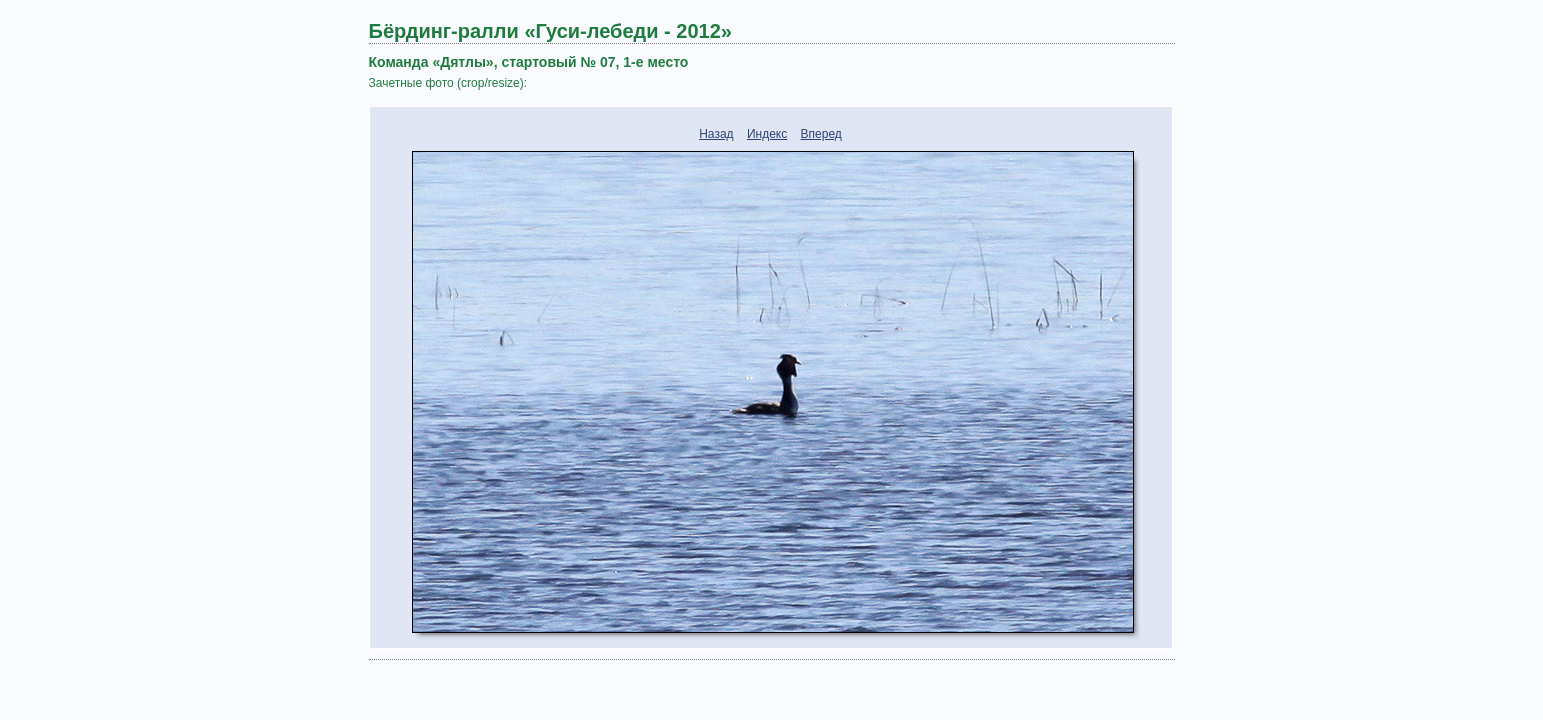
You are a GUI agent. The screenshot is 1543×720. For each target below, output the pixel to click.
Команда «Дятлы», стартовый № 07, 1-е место (529, 62)
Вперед (821, 134)
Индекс (767, 134)
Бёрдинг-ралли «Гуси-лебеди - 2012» (550, 31)
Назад (716, 134)
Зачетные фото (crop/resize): (448, 83)
